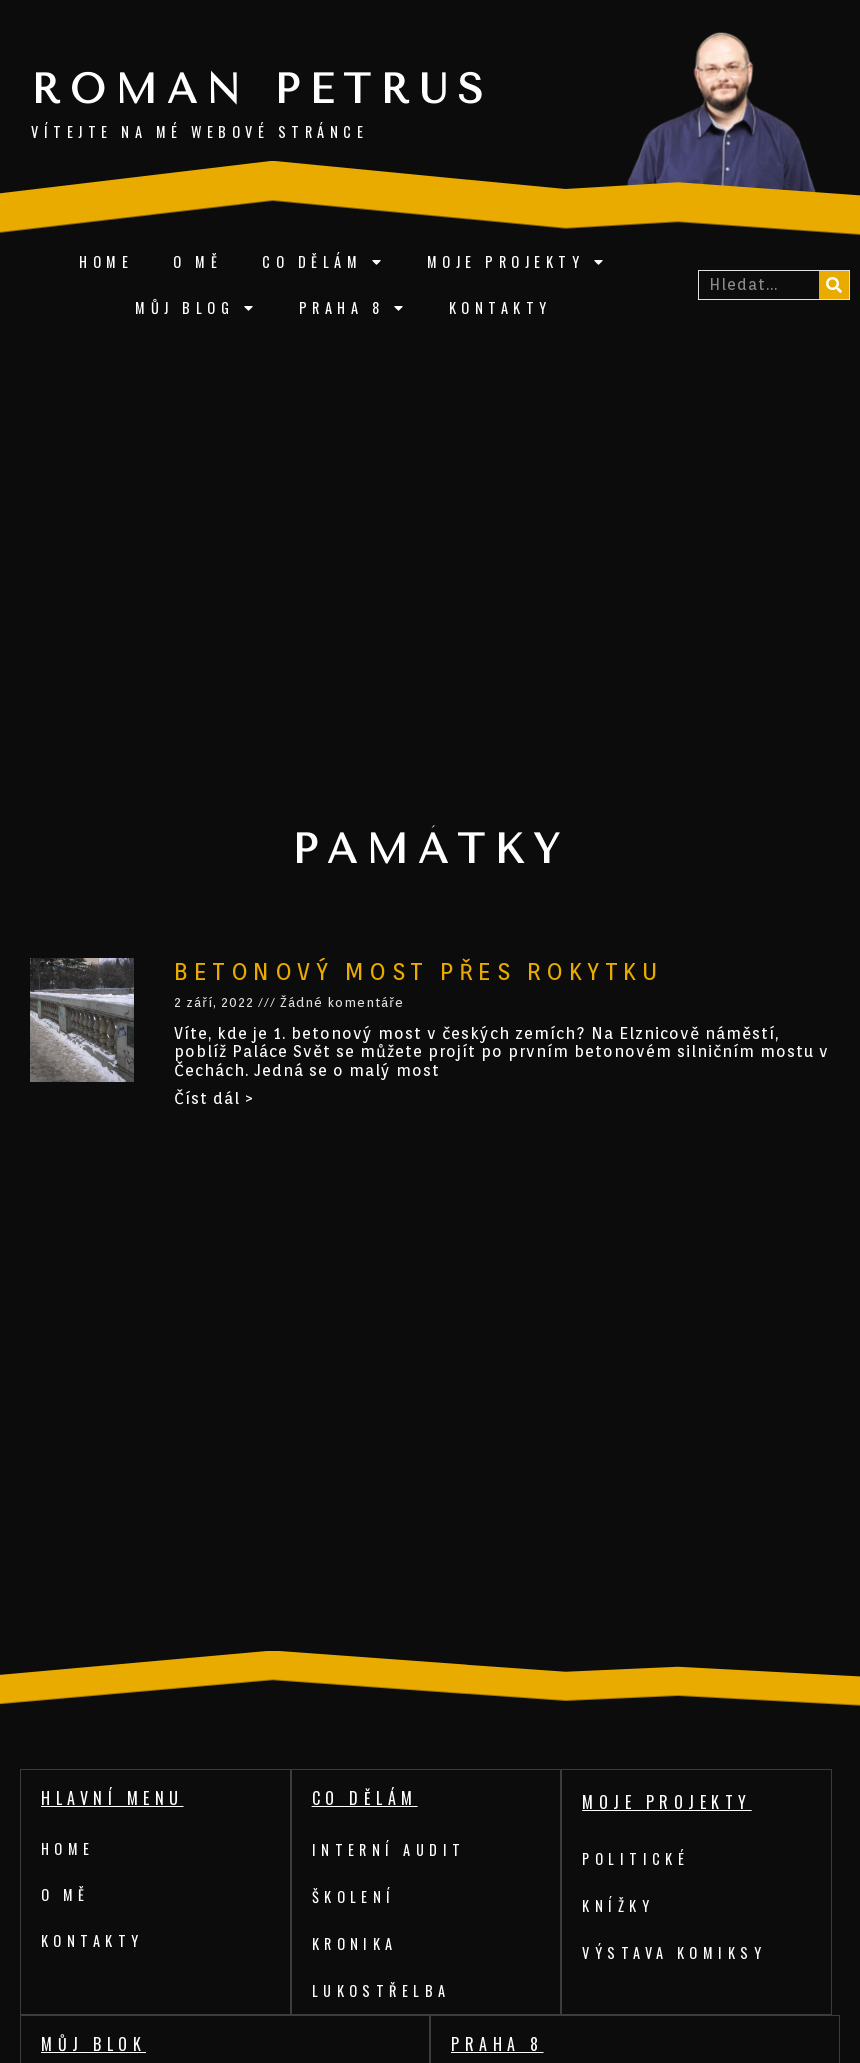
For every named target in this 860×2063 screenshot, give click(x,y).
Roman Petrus (262, 89)
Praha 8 (354, 308)
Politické (636, 1858)
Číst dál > (214, 1098)
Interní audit (389, 1849)
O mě (197, 261)
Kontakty (500, 307)
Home (106, 261)
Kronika (355, 1943)
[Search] (834, 285)
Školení (354, 1896)
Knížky (618, 1905)
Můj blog (197, 308)
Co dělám (324, 262)
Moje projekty (518, 262)
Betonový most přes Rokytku (418, 971)
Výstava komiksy (674, 1952)
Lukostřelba (382, 1990)
